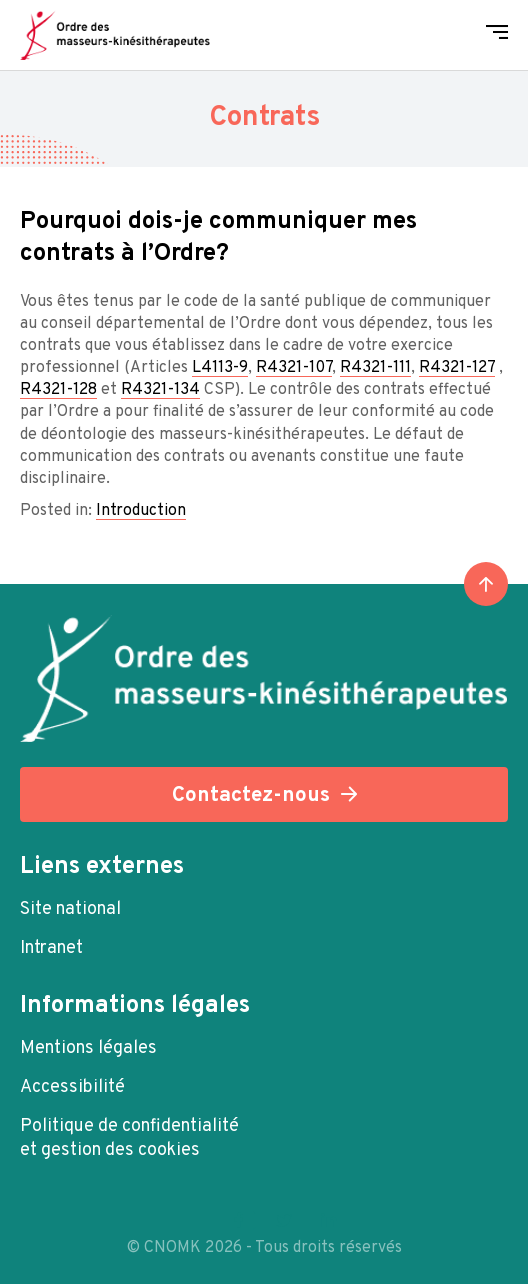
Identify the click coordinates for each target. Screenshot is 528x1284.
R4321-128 (58, 390)
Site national (70, 909)
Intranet (51, 948)
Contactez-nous (251, 795)
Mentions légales (88, 1048)
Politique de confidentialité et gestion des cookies (129, 1138)
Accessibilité (72, 1087)
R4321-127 (457, 368)
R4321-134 (160, 390)
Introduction (141, 511)
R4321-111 (375, 368)
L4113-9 (220, 368)
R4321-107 (294, 368)
